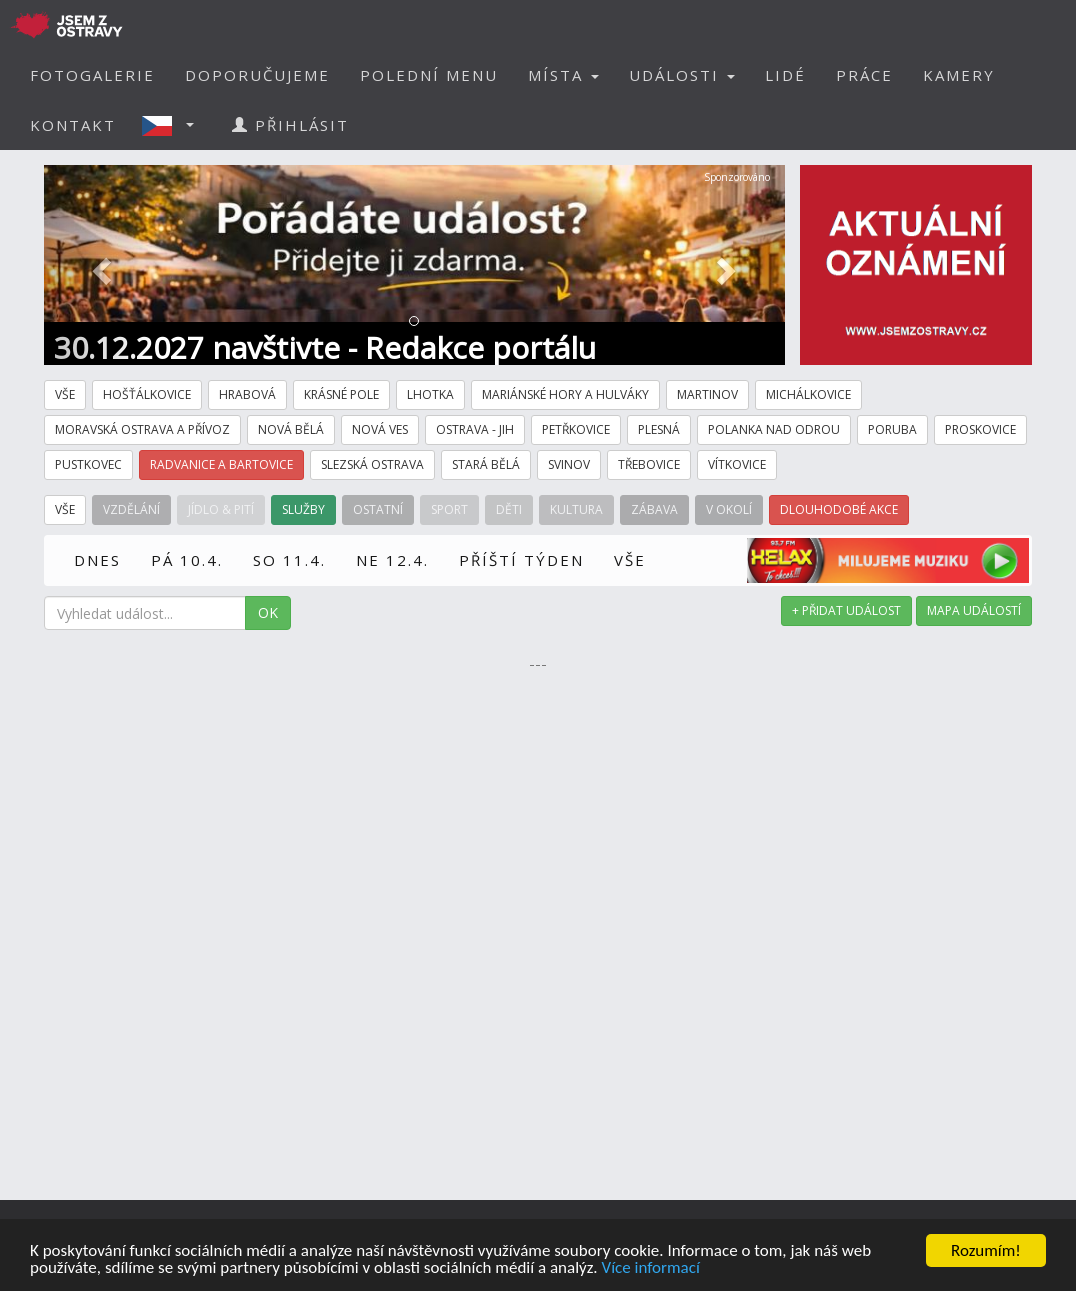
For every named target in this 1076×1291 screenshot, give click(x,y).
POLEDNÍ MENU (429, 75)
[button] (174, 125)
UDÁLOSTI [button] (682, 75)
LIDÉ (785, 75)
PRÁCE (864, 75)
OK (268, 612)
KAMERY (959, 75)
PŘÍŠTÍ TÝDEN (521, 560)
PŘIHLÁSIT (290, 125)
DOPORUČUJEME (257, 75)
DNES (97, 560)
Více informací (650, 1268)
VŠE (630, 560)
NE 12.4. (392, 560)
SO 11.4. (289, 560)
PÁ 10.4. (187, 560)
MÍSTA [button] (563, 75)
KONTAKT (73, 125)
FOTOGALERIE (92, 75)
